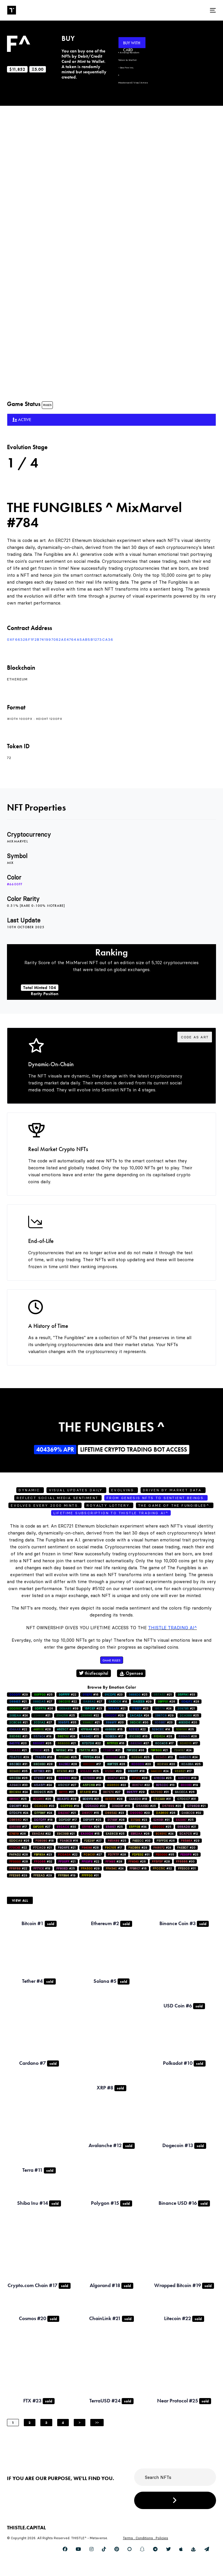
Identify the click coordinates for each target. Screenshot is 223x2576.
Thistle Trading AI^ (172, 1627)
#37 (18, 1708)
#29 (18, 1694)
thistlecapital (93, 1673)
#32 (191, 1813)
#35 (67, 1722)
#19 (42, 1736)
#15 (114, 1729)
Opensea (131, 1673)
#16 (90, 1694)
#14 (117, 1701)
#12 (188, 1834)
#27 (42, 1701)
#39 (68, 1708)
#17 (114, 1736)
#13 (164, 1757)
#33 (186, 1694)
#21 (163, 1694)
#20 (115, 1722)
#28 (190, 1701)
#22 (67, 1694)
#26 (166, 1701)
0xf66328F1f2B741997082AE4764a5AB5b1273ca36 (60, 639)
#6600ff (14, 884)
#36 (135, 1750)
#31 (18, 1764)
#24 (162, 1708)
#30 (139, 1722)
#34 (137, 1827)
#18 (136, 1771)
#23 (114, 1694)
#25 (43, 1694)
